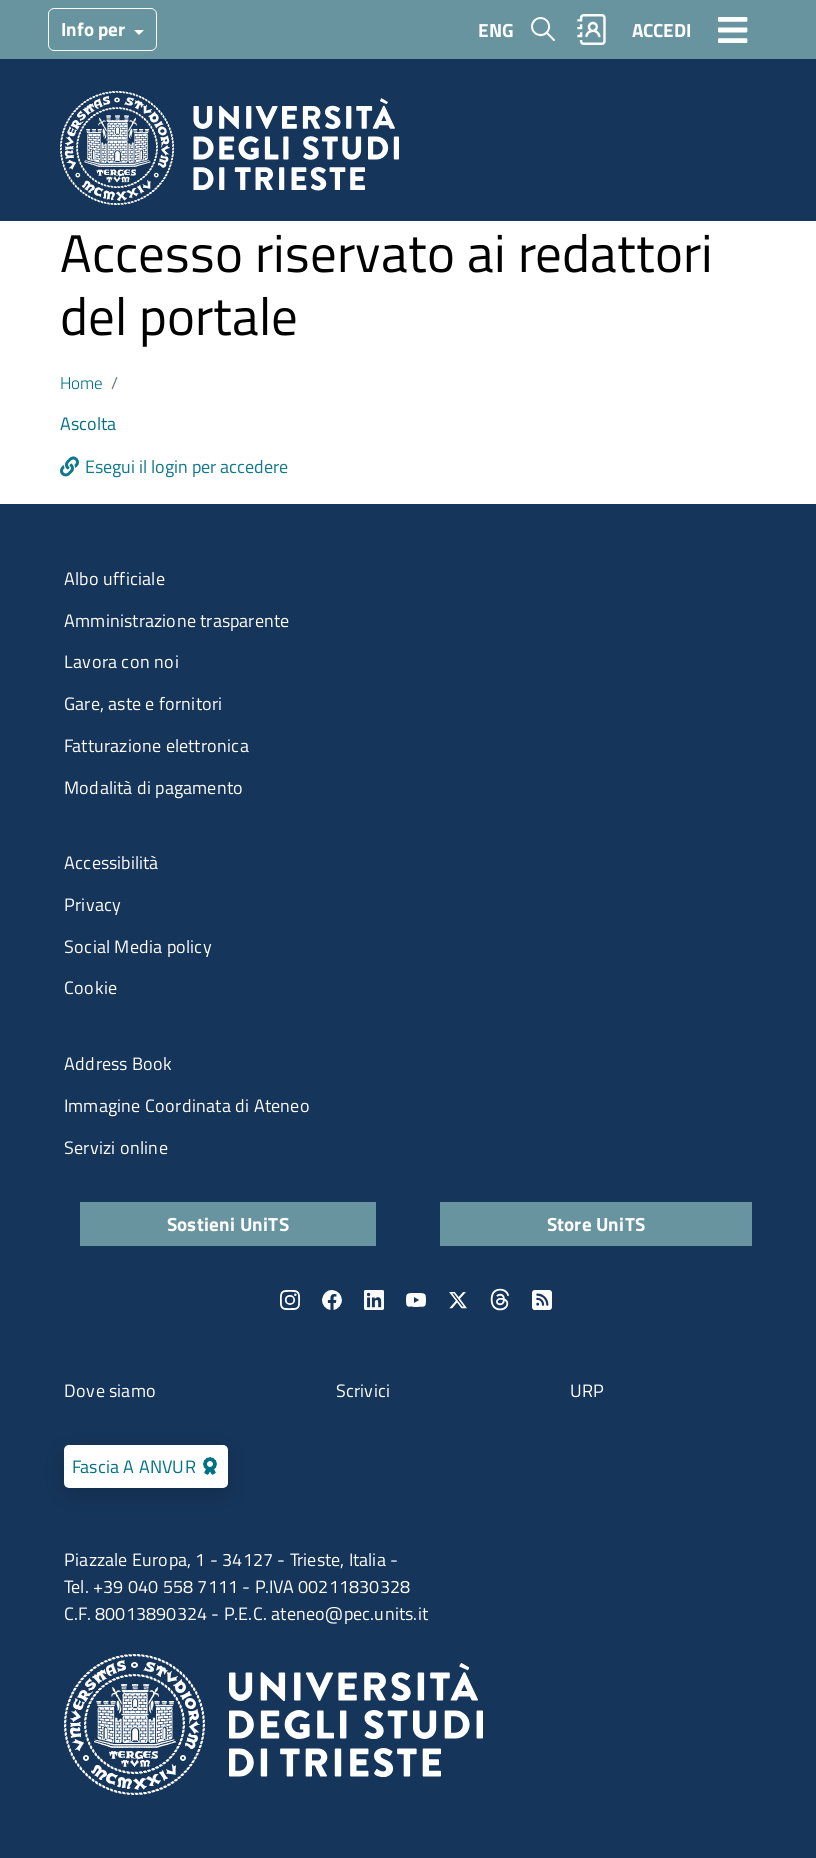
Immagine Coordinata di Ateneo (187, 1105)
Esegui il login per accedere (186, 466)
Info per (95, 28)
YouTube (416, 1300)
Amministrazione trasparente (176, 620)
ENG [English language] (496, 29)
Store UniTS (596, 1223)
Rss (542, 1300)
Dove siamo (110, 1390)
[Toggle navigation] (733, 29)
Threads (500, 1300)
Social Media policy (138, 946)
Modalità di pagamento (153, 787)
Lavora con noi (121, 661)
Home (81, 382)
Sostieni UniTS (228, 1223)
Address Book (118, 1063)
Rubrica (592, 29)
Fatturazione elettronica (156, 745)
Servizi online (116, 1147)
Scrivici (363, 1390)
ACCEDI (661, 29)
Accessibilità (111, 862)
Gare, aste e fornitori (143, 703)
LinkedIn (374, 1300)
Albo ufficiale (114, 578)
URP (587, 1390)
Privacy (92, 904)
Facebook (332, 1300)
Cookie (90, 987)
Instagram (290, 1300)
